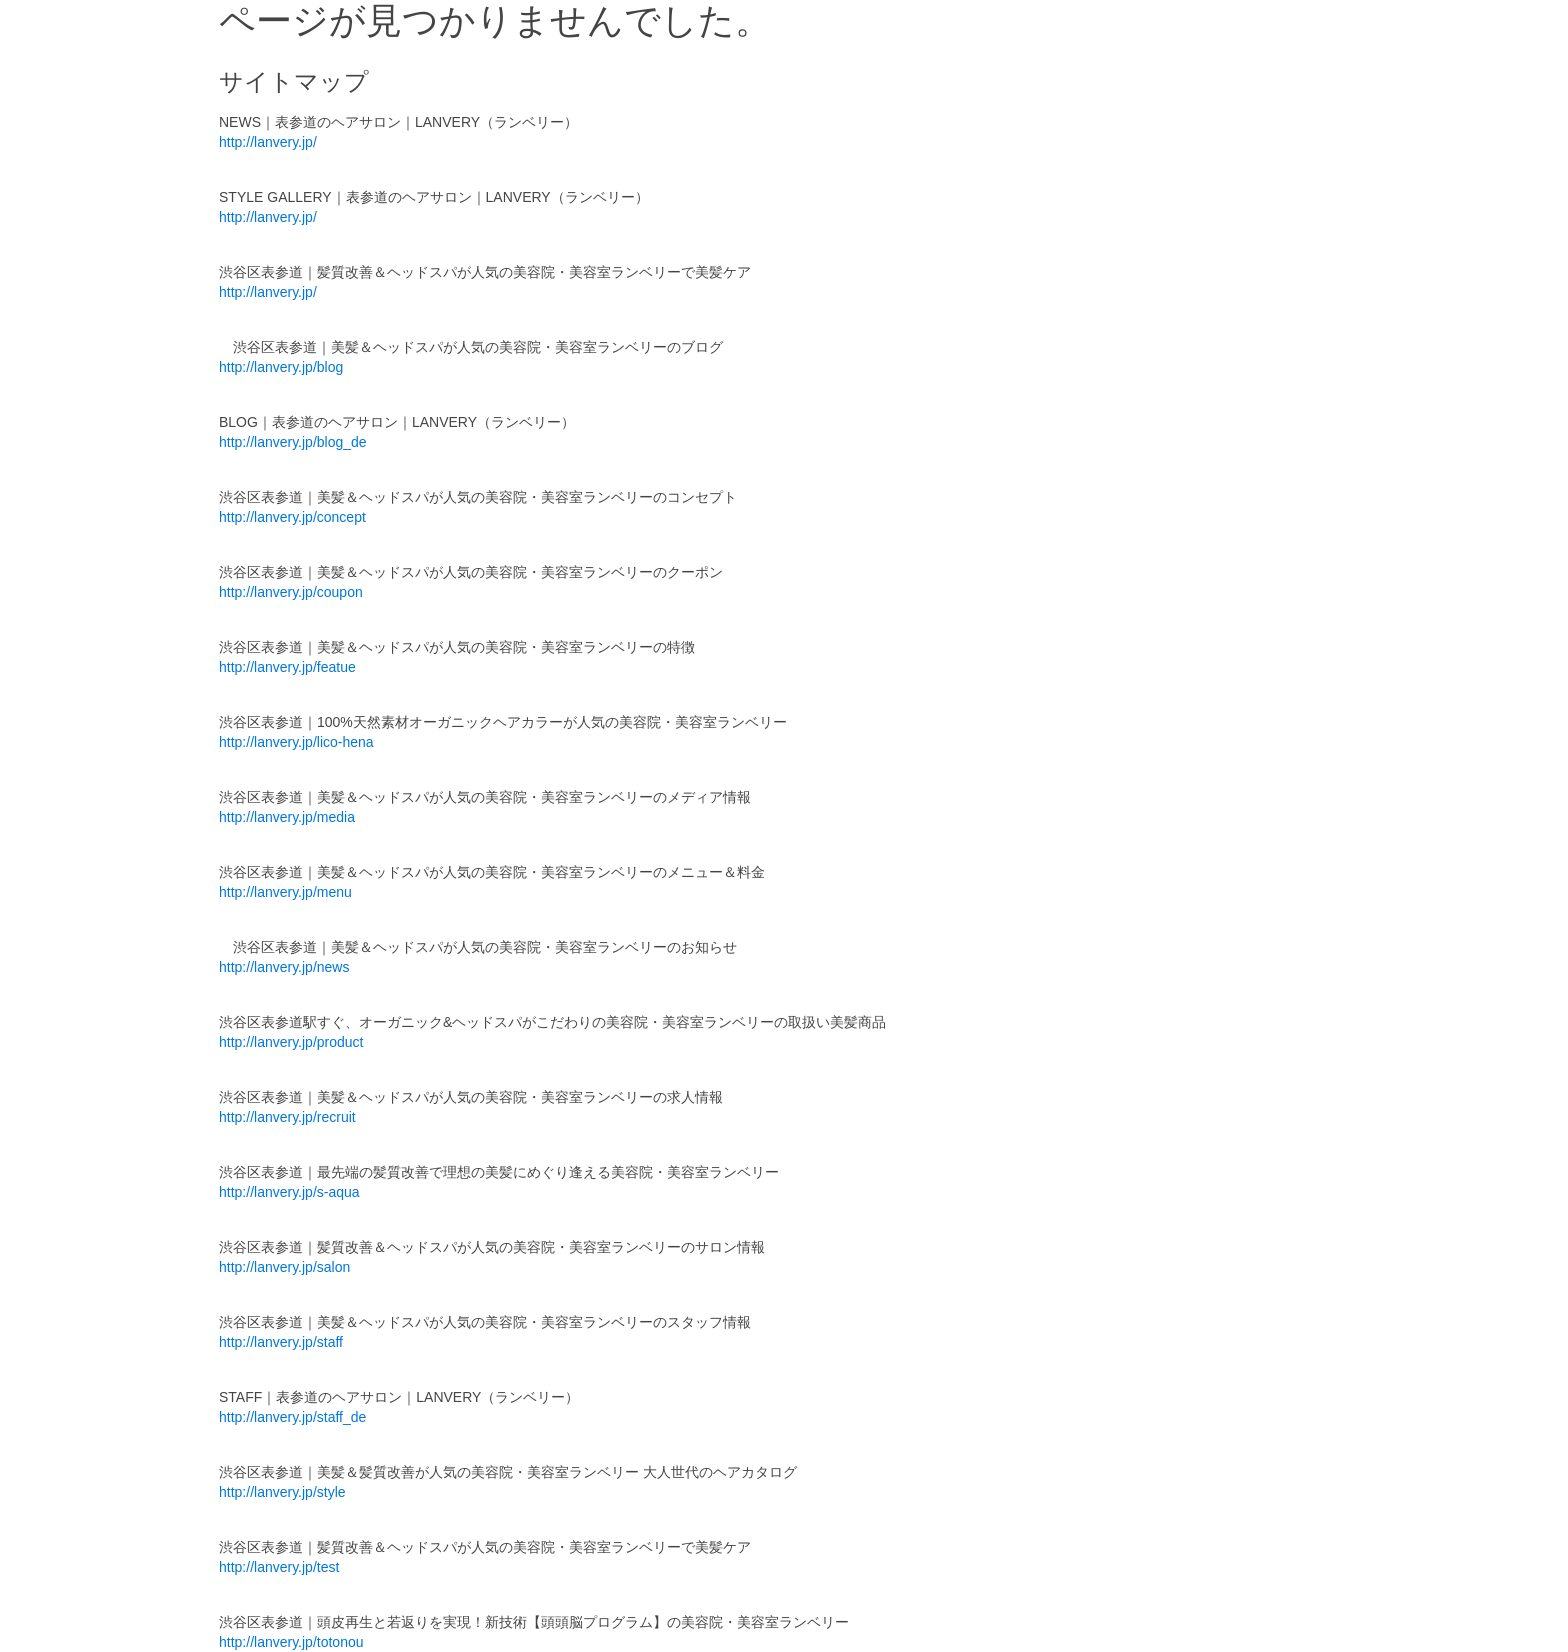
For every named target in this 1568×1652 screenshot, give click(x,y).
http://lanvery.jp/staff (281, 1342)
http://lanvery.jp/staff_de (292, 1417)
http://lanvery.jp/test (279, 1567)
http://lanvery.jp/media (287, 817)
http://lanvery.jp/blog (281, 367)
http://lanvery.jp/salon (284, 1267)
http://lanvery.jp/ (268, 142)
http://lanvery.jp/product (291, 1042)
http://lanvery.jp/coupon (291, 592)
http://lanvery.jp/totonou (291, 1642)
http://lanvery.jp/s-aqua (289, 1192)
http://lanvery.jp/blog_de (293, 442)
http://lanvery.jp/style (282, 1492)
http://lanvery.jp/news (284, 967)
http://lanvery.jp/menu (285, 892)
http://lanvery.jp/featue (287, 667)
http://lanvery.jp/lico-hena (296, 742)
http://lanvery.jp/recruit (287, 1117)
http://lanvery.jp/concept (292, 517)
